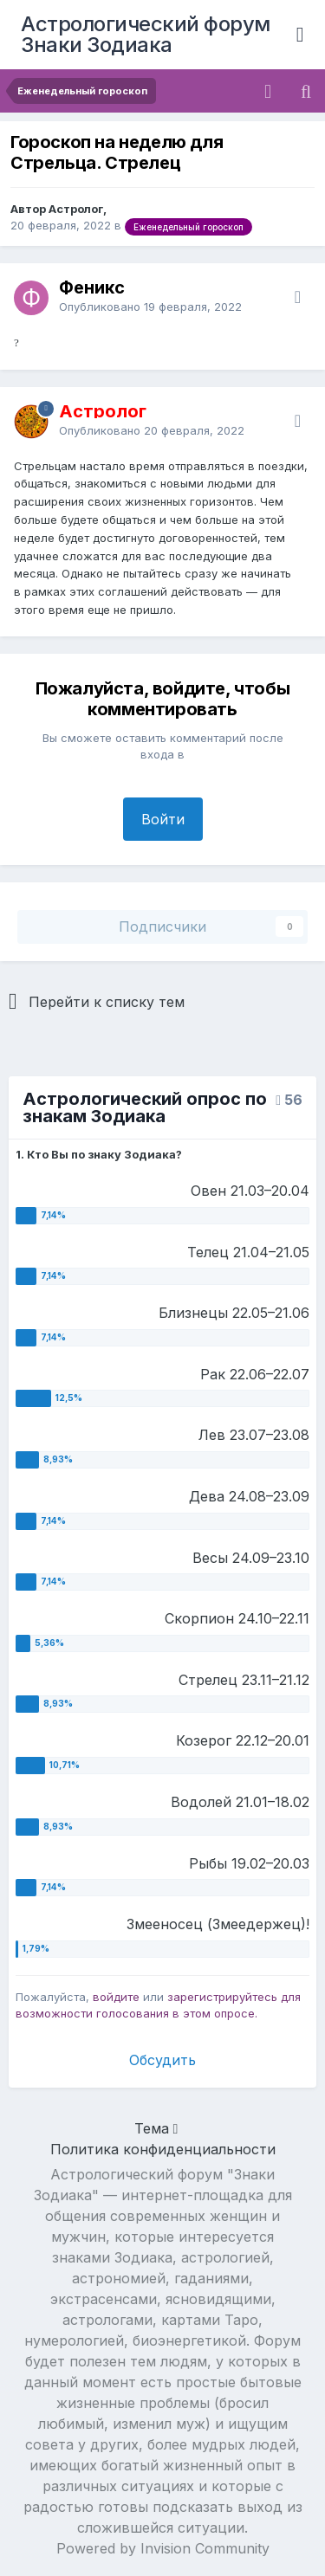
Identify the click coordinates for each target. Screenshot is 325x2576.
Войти (163, 819)
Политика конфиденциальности (163, 2149)
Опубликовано (150, 306)
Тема (156, 2128)
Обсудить (162, 2060)
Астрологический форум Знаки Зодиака (145, 34)
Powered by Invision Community (163, 2548)
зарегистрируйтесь (222, 1997)
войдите (116, 1997)
